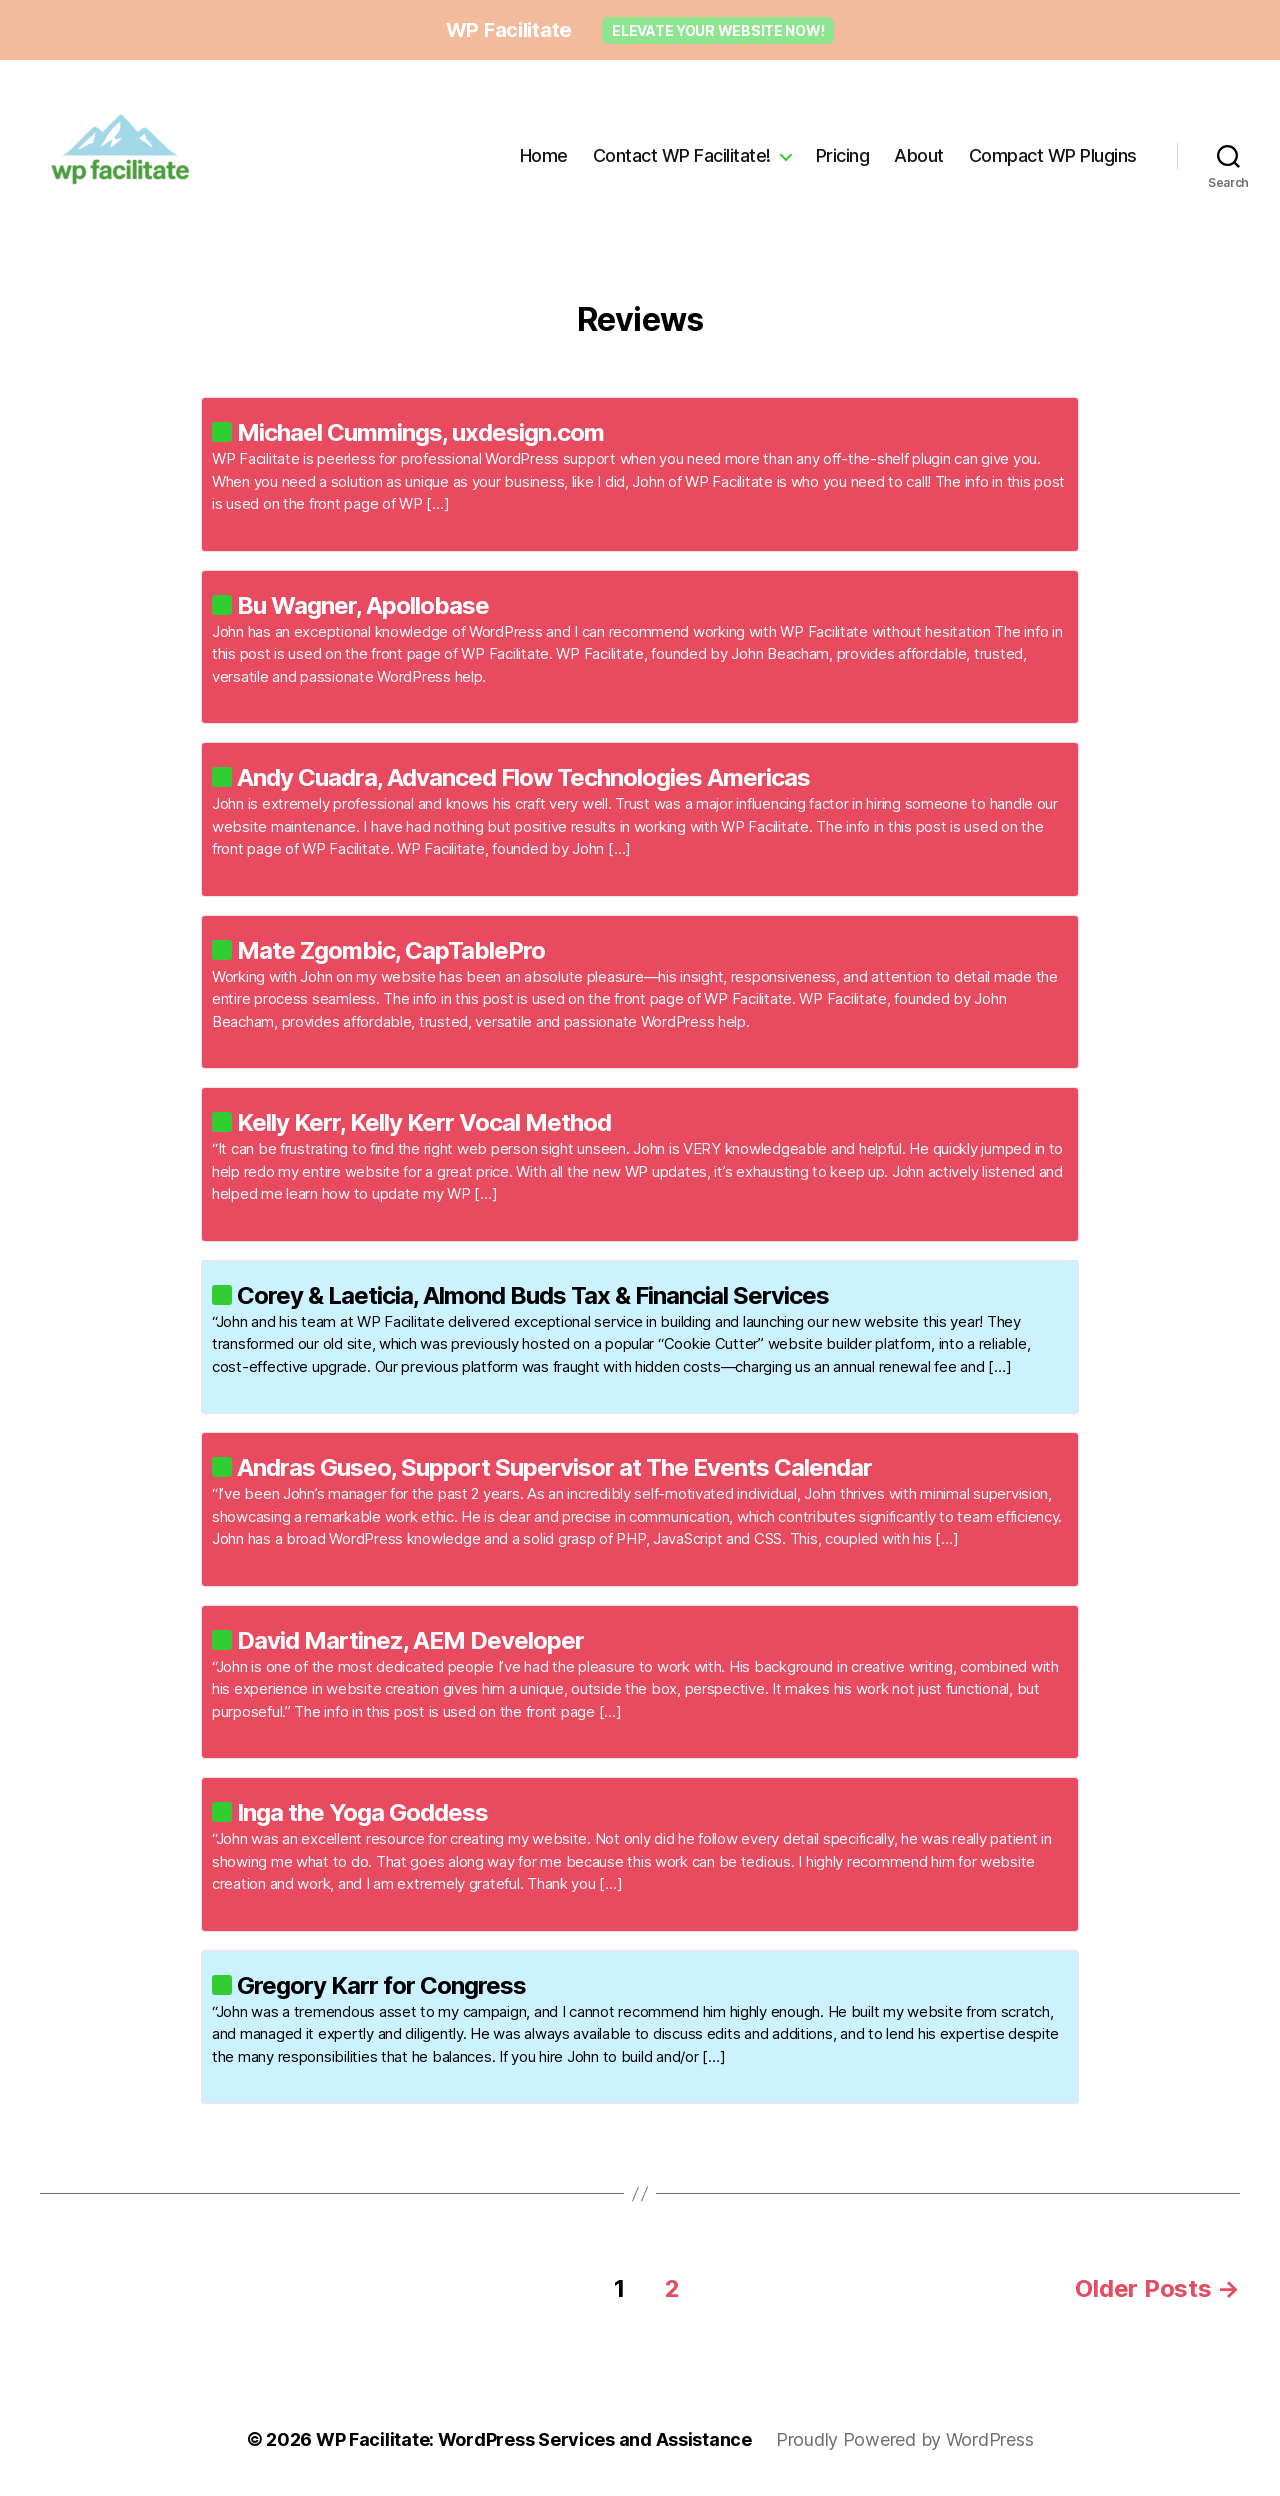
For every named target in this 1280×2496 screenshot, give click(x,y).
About (919, 155)
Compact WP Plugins (1053, 155)
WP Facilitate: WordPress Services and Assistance (534, 2439)
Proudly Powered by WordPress (904, 2439)
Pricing (843, 155)
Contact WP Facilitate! (682, 155)
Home (544, 155)
